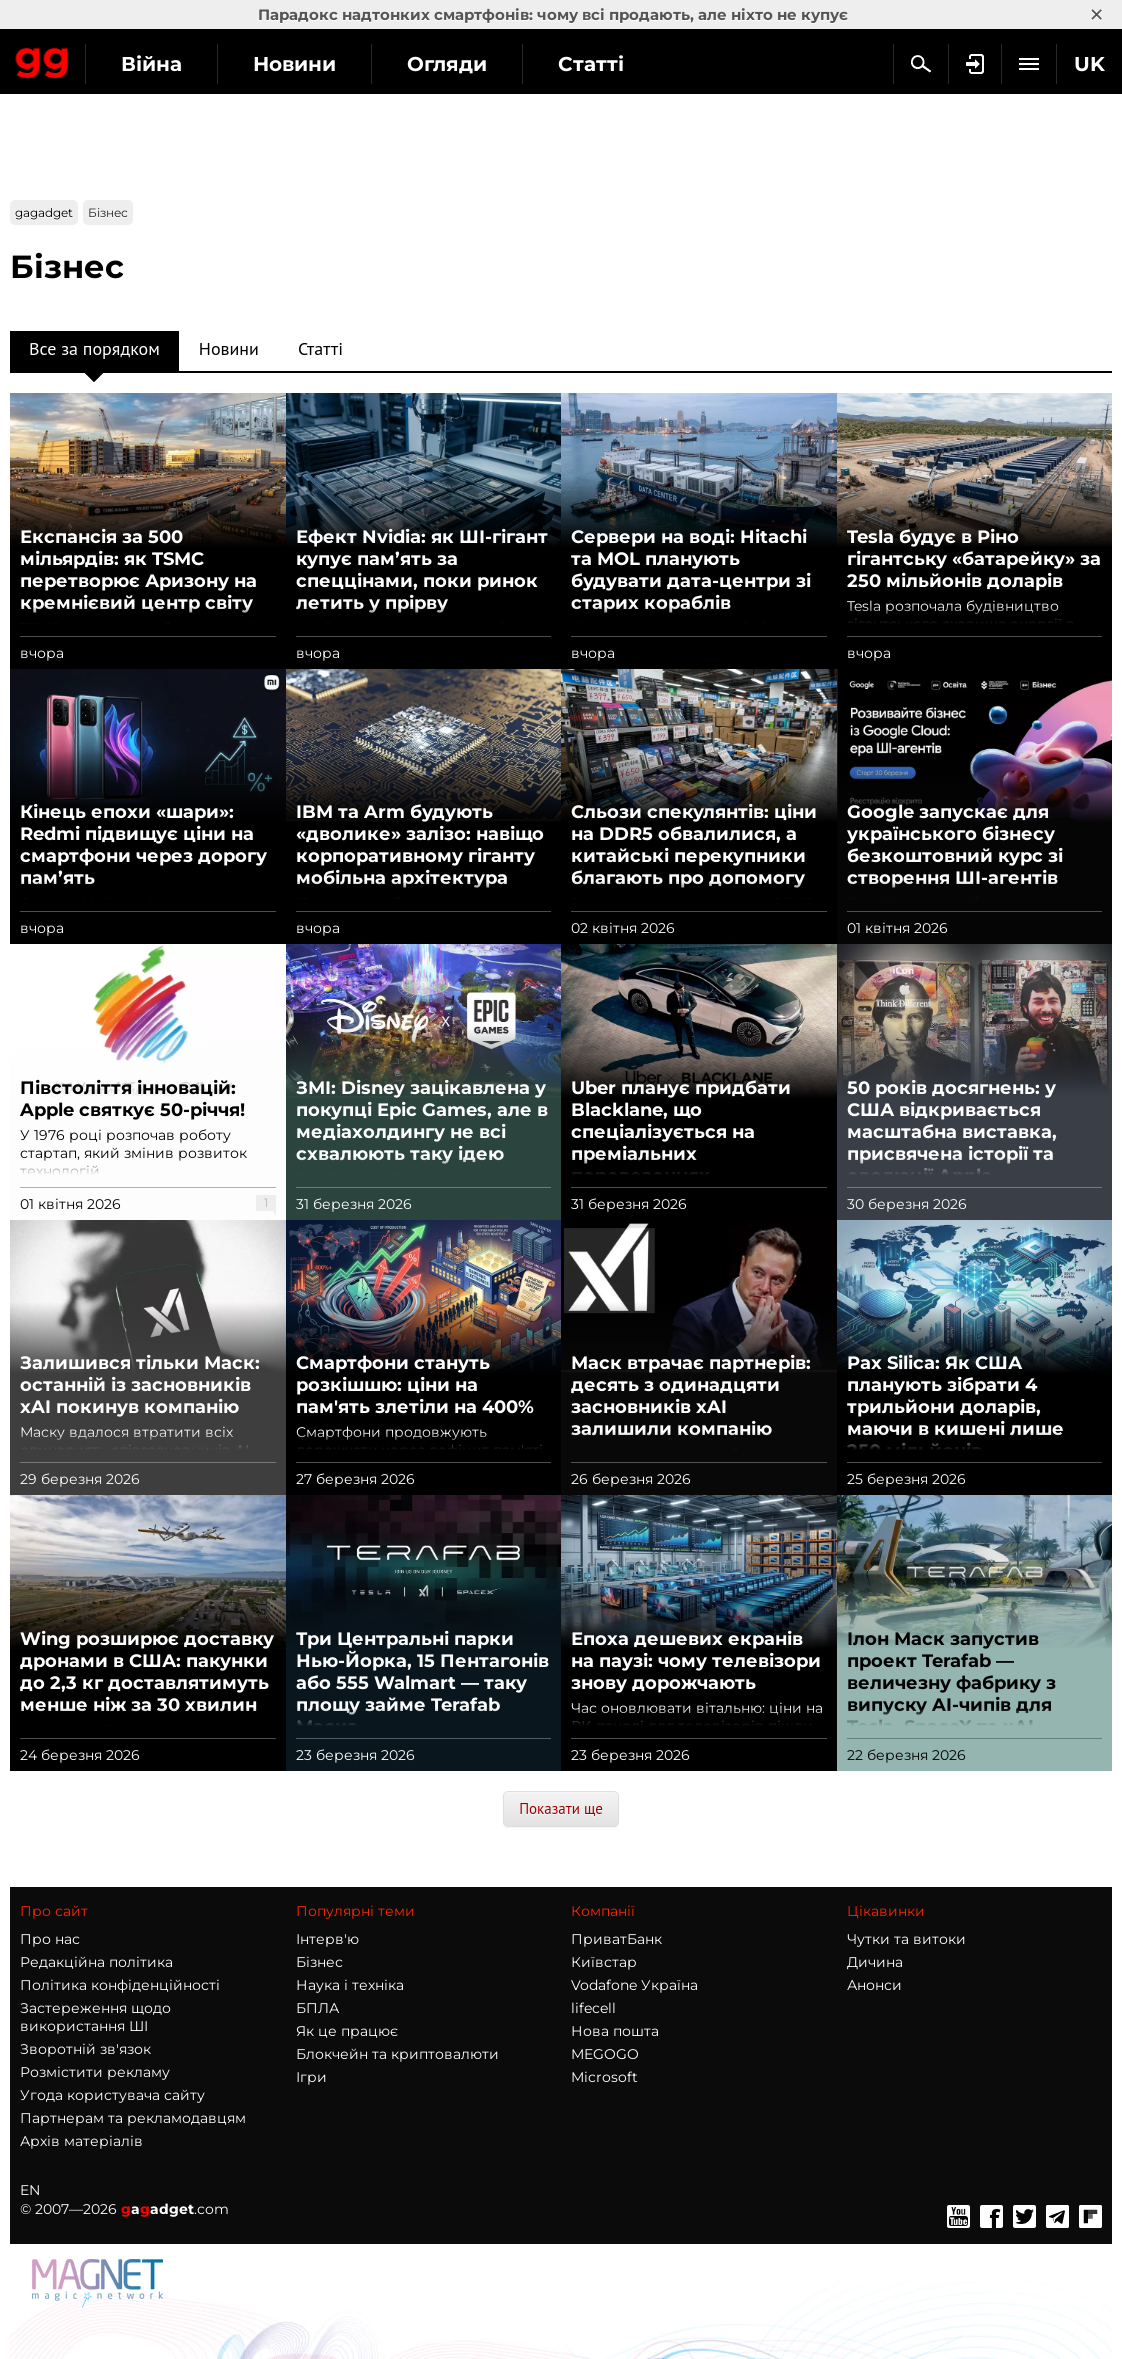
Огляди (447, 64)
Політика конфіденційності (120, 1985)
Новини (294, 64)
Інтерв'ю (327, 1939)
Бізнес (319, 1962)
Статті (591, 64)
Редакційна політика (96, 1962)
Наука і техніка (350, 1985)
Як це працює (347, 2031)
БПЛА (317, 2008)
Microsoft (604, 2077)
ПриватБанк (616, 1939)
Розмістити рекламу (95, 2072)
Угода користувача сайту (112, 2095)
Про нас (50, 1939)
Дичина (875, 1962)
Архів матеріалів (81, 2141)
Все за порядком (94, 354)
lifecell (593, 2008)
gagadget (44, 212)
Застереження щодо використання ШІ (95, 2017)
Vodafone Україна (634, 1985)
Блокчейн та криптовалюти (397, 2054)
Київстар (604, 1962)
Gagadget (42, 59)
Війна (151, 64)
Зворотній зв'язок (85, 2049)
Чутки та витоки (906, 1939)
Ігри (311, 2077)
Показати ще (561, 1808)
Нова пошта (615, 2031)
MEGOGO (605, 2054)
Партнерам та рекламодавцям (133, 2118)
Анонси (874, 1985)
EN (30, 2190)
